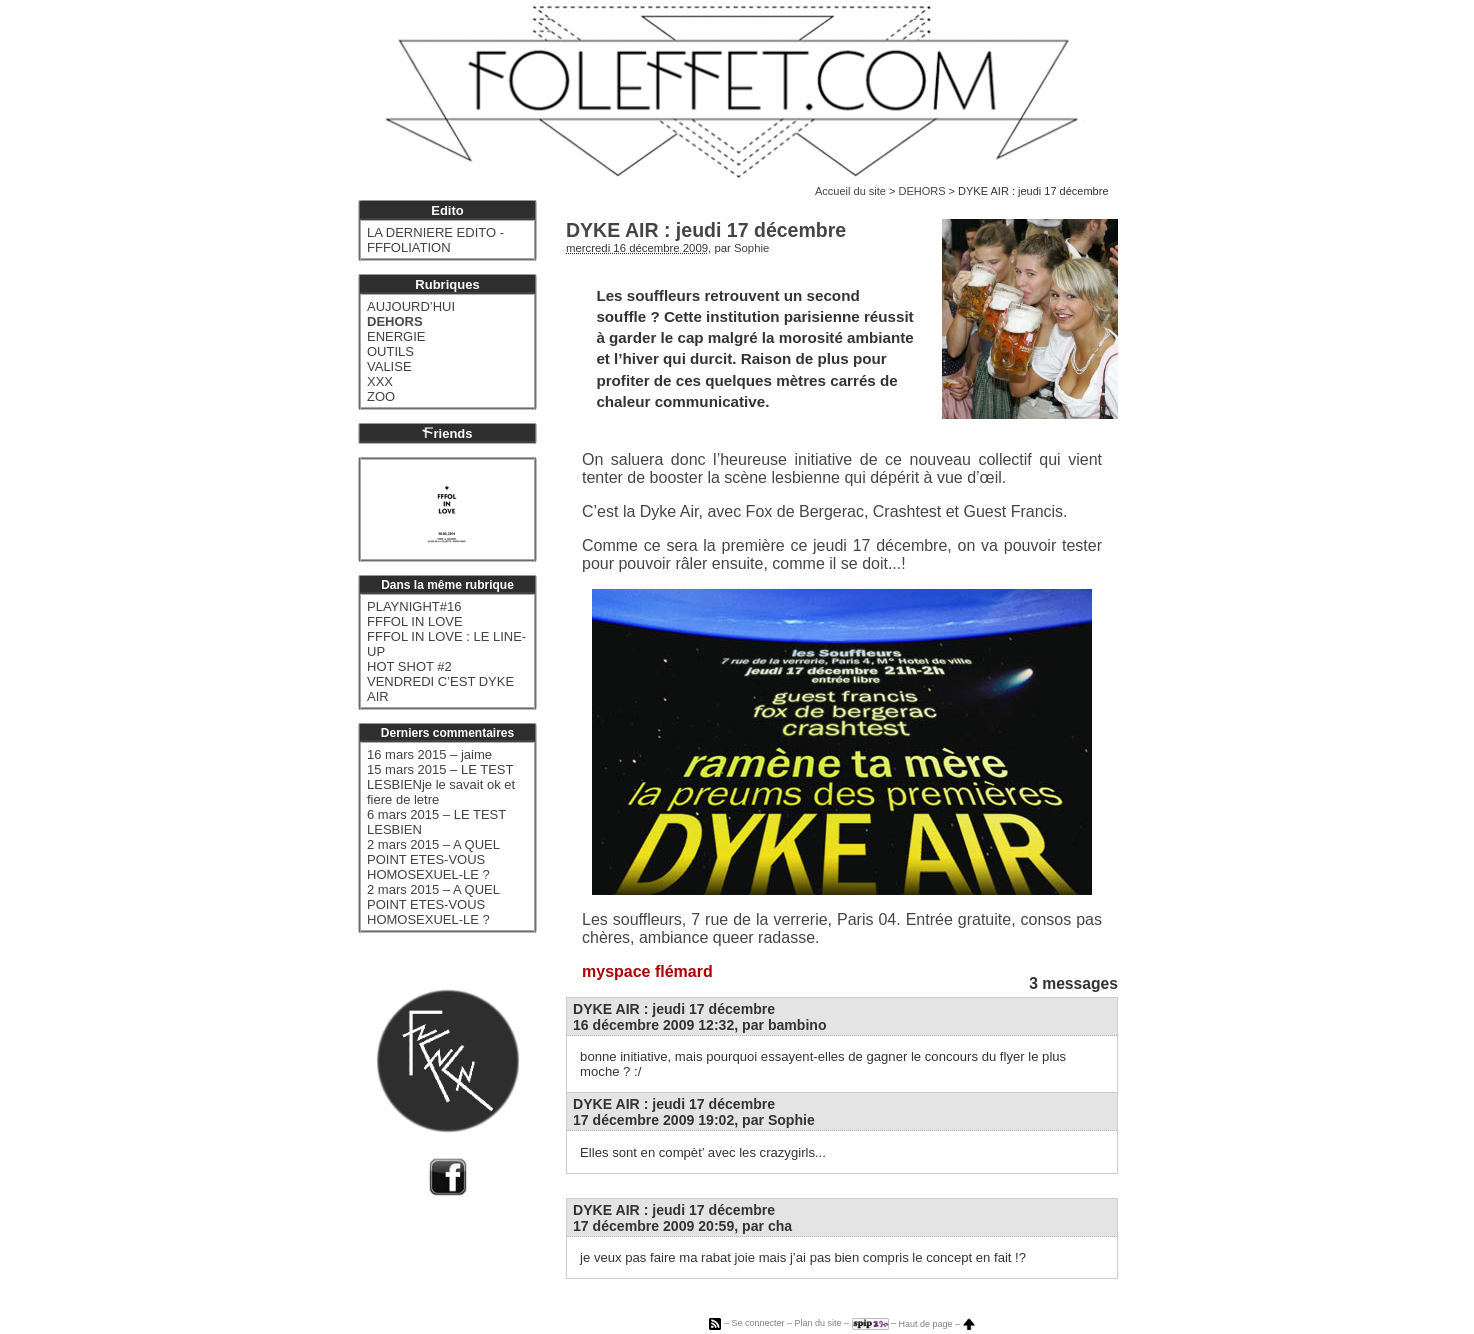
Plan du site (817, 1324)
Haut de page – (937, 1324)
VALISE (389, 366)
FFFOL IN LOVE (415, 621)
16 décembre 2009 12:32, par (700, 1025)
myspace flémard (647, 971)
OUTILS (390, 351)
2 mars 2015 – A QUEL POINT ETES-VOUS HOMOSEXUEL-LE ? (433, 859)
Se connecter (757, 1324)
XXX (380, 381)
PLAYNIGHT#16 (414, 606)
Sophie (751, 248)
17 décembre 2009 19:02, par (694, 1120)
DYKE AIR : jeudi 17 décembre (674, 1009)
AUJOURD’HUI (411, 306)
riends (447, 433)
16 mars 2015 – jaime (429, 754)
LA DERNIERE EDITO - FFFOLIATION (435, 240)
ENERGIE (396, 336)
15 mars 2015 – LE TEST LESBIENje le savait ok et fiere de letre (441, 784)
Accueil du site (850, 191)
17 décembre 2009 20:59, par (682, 1226)
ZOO (381, 396)
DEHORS (921, 191)
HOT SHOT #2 (409, 666)
